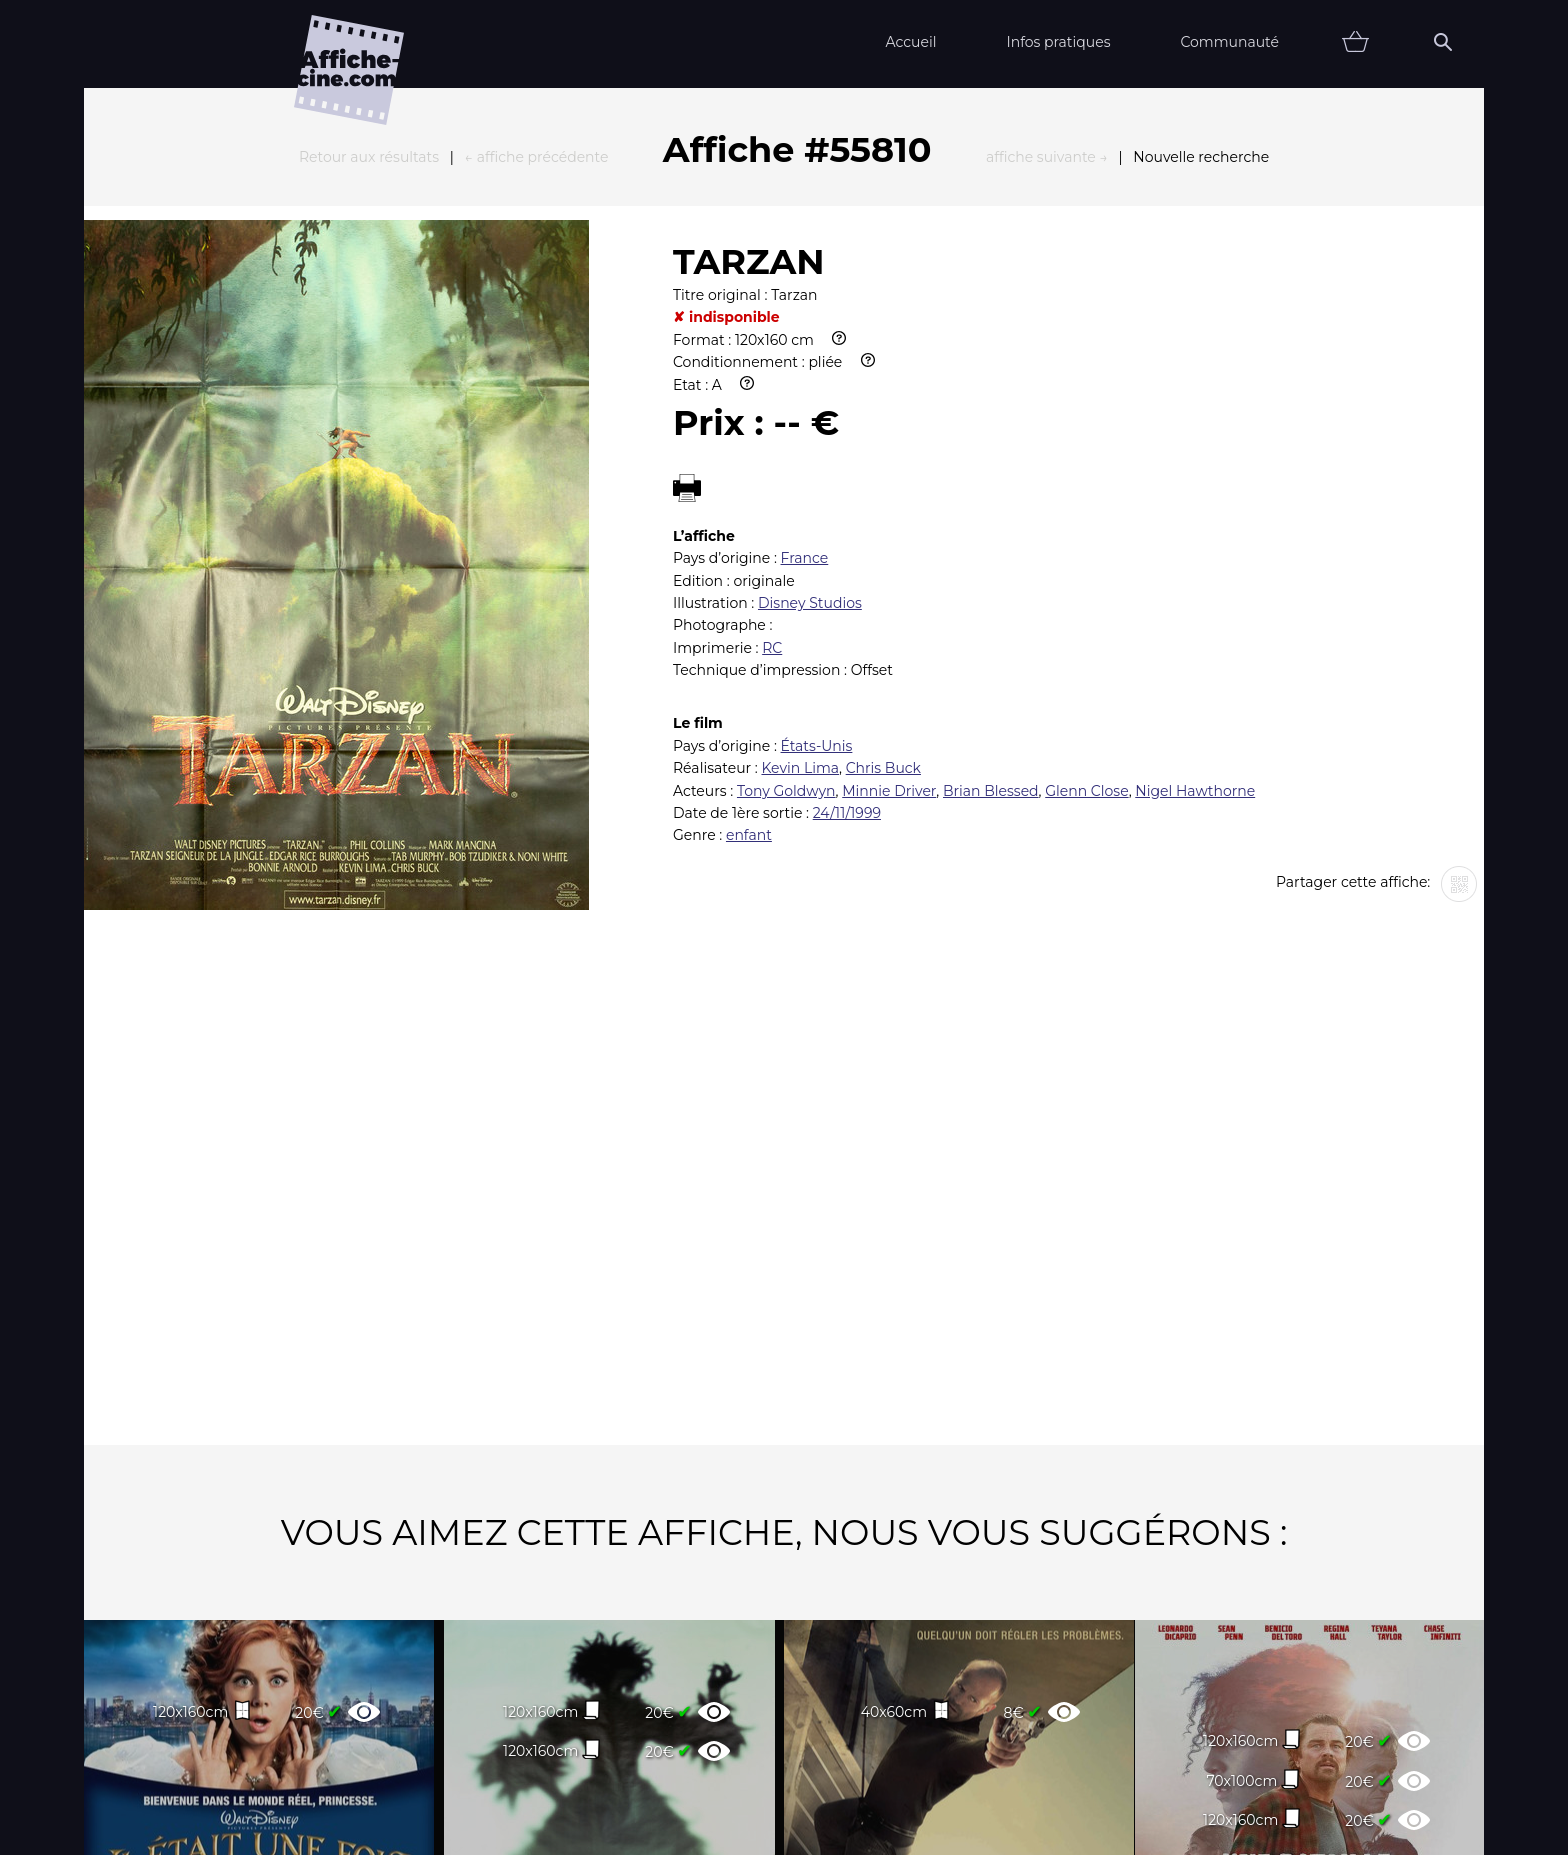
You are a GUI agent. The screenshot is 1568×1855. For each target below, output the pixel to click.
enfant (749, 615)
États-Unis (817, 526)
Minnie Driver (889, 571)
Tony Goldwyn (786, 571)
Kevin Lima (800, 548)
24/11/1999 (847, 593)
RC (772, 428)
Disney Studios (810, 383)
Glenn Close (1086, 571)
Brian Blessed (991, 571)
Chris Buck (883, 548)
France (805, 338)
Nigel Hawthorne (1195, 571)
